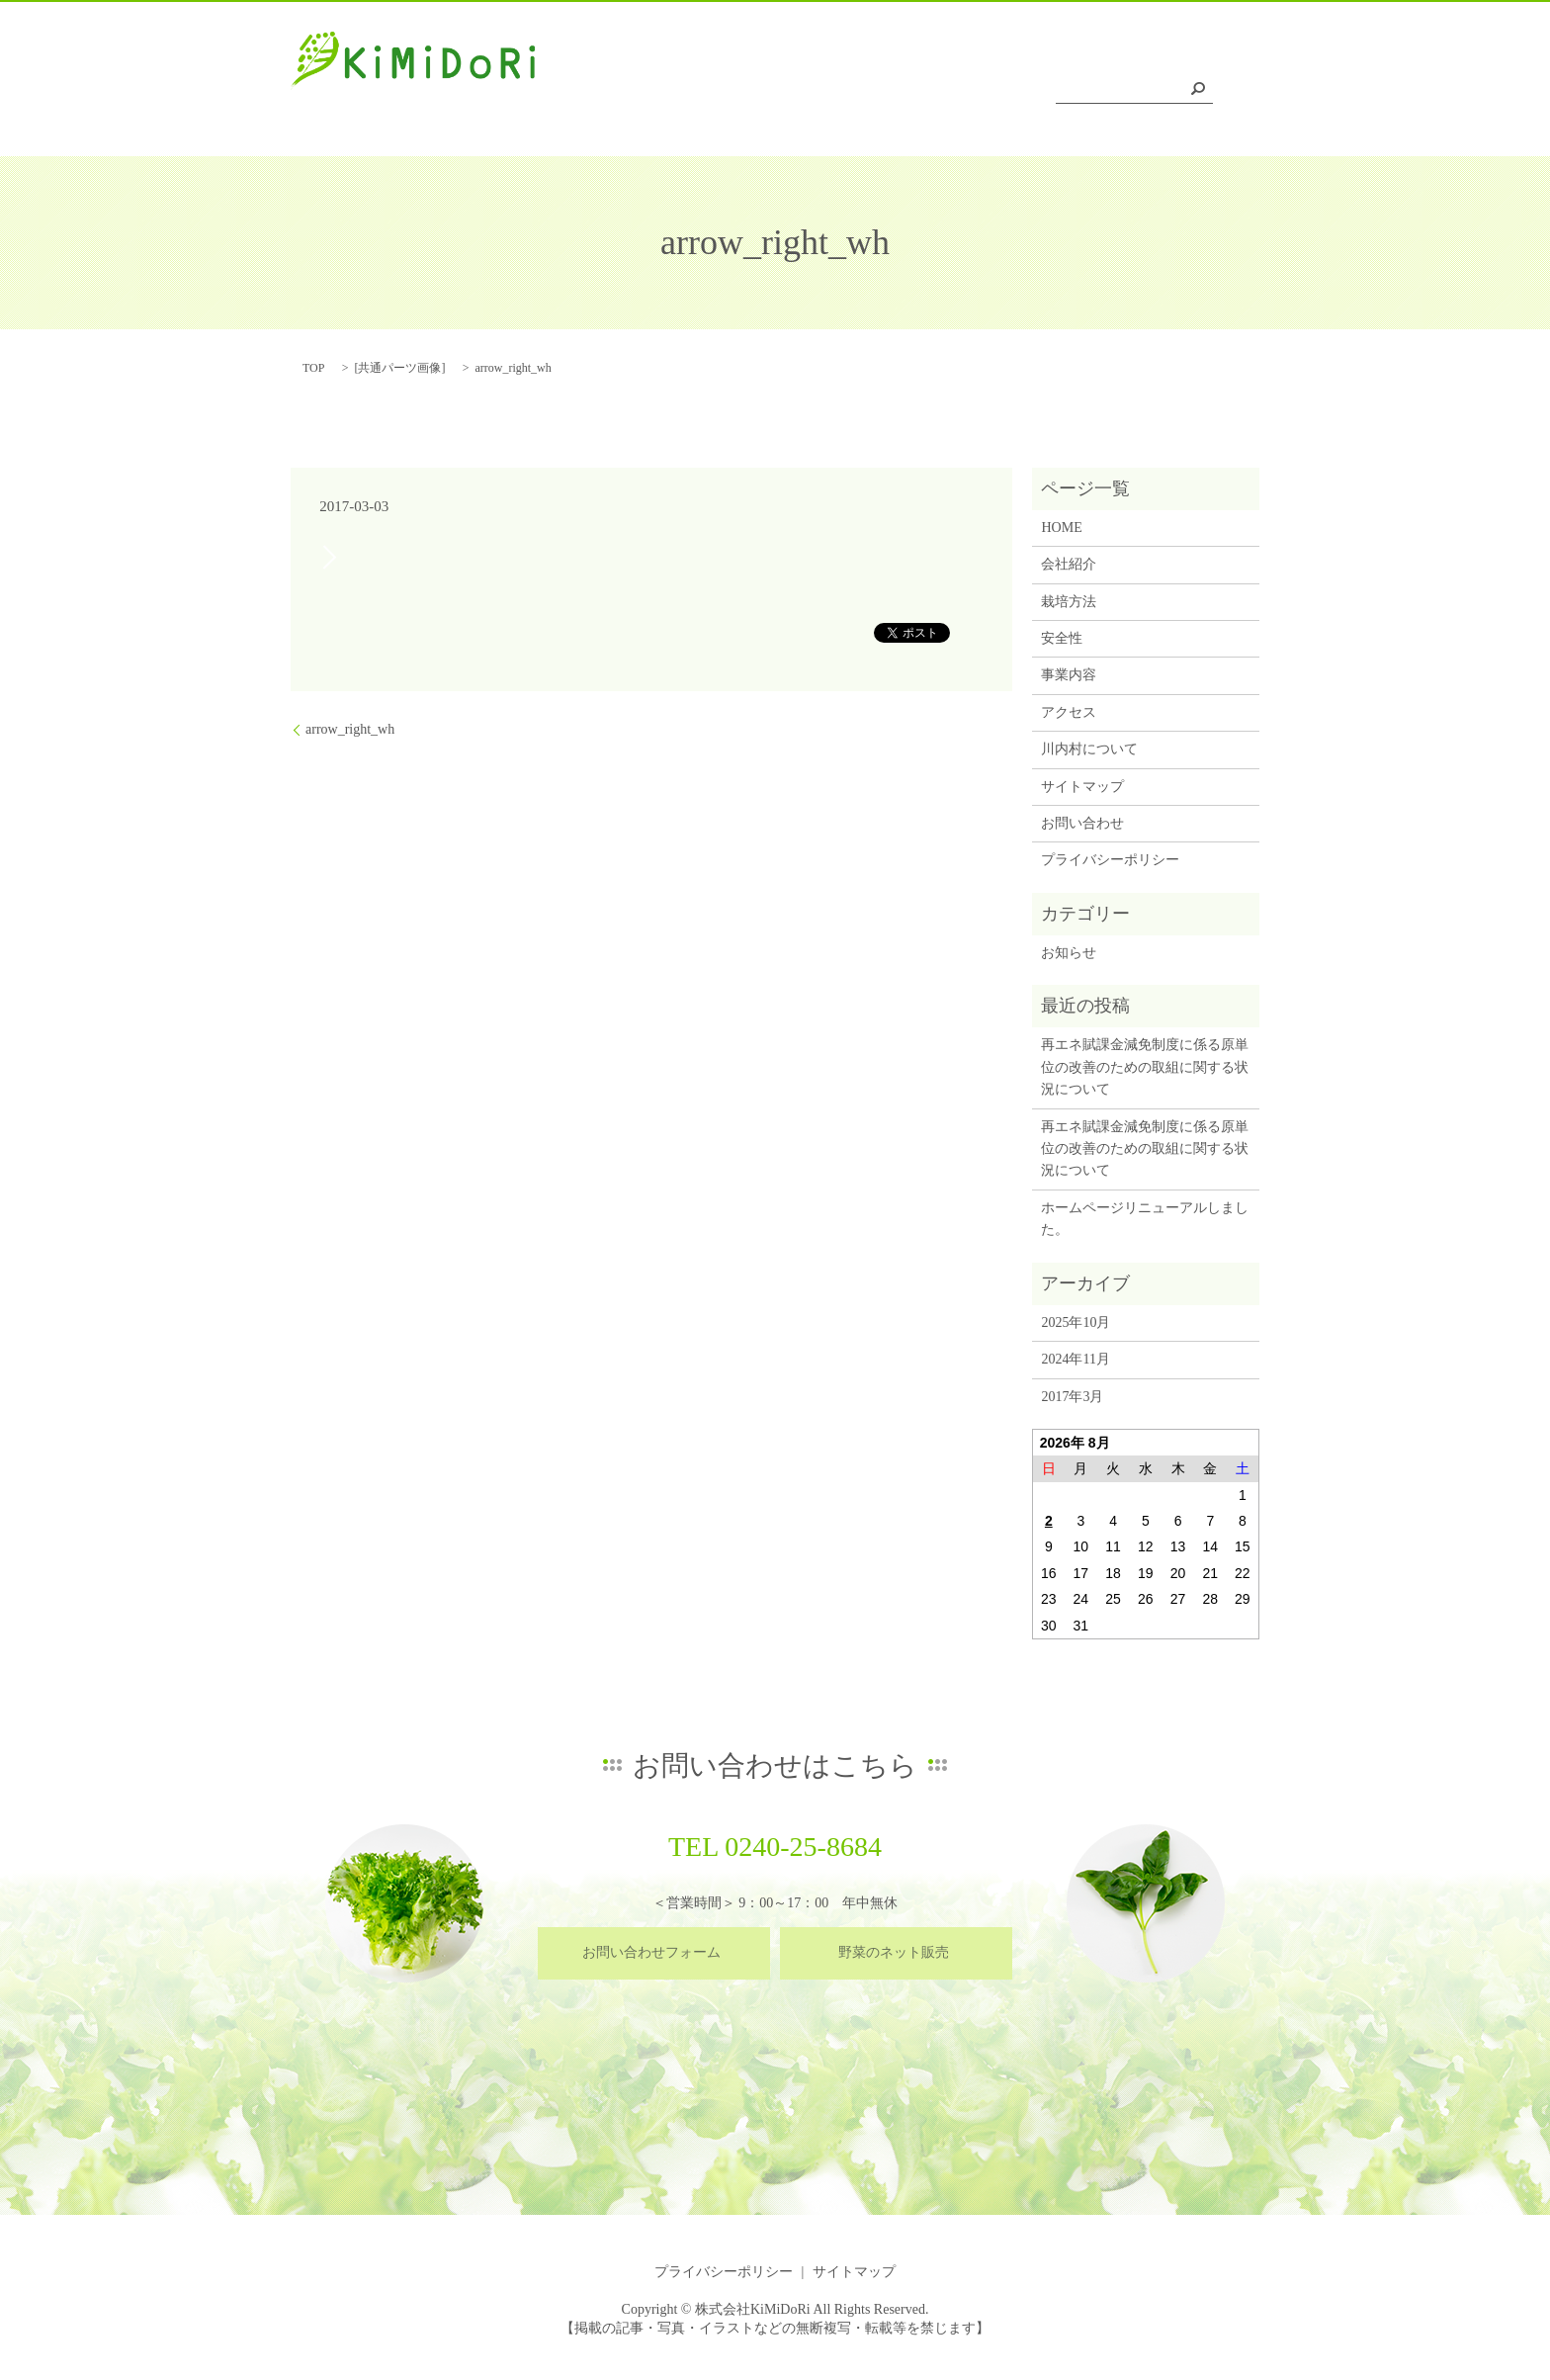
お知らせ (1068, 952)
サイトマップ (1082, 786)
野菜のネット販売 (893, 1952)
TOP (313, 368)
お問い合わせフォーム (651, 1952)
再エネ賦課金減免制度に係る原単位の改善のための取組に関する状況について (1145, 1067)
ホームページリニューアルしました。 (1145, 1218)
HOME (630, 92)
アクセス (1051, 92)
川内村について (1161, 92)
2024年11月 (1075, 1359)
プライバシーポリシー (1110, 859)
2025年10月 (1075, 1322)
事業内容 (962, 92)
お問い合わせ (1082, 823)
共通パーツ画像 (399, 368)
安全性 (882, 92)
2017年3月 (1072, 1396)
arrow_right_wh (349, 729)
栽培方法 (799, 92)
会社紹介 (711, 92)
